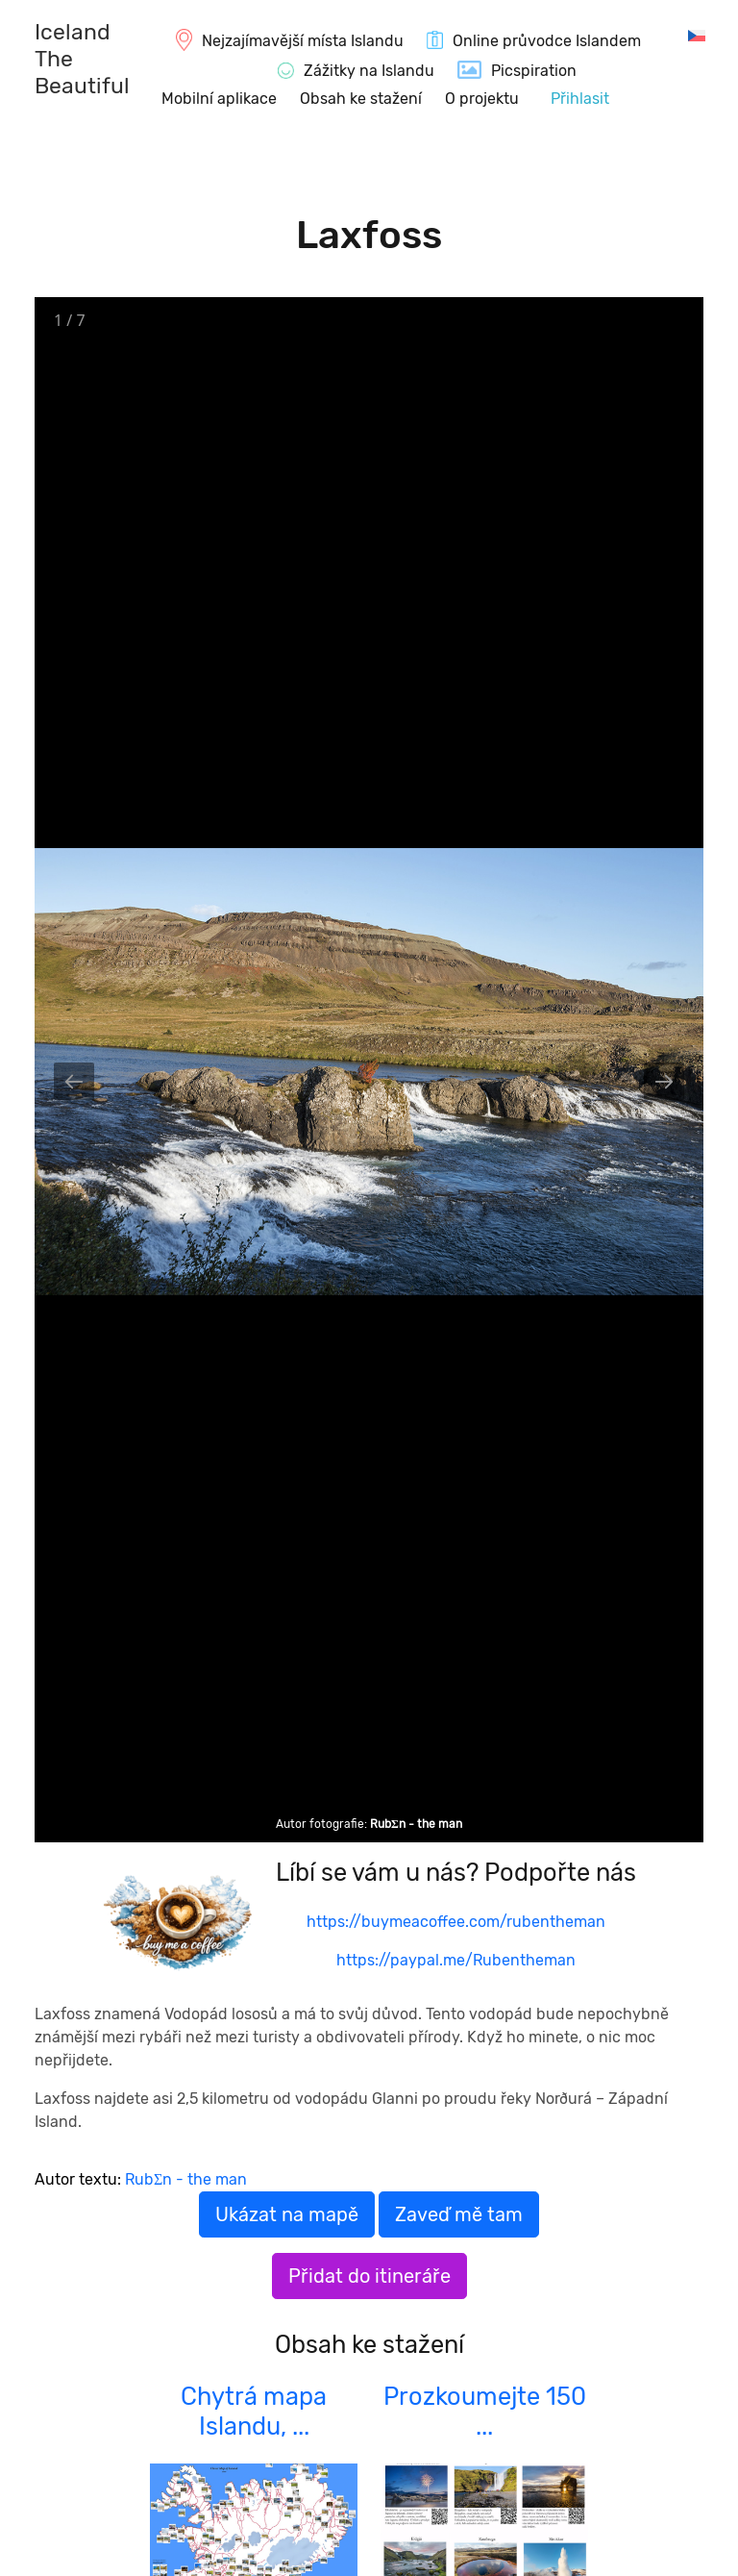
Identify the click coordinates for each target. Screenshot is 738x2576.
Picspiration (534, 71)
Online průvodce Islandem (547, 41)
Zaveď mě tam (459, 2214)
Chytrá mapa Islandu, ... (254, 2410)
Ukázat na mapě (286, 2214)
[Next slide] (664, 1081)
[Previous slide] (74, 1081)
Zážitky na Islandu (369, 71)
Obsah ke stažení (361, 98)
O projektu (482, 98)
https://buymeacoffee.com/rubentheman (456, 1922)
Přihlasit (580, 98)
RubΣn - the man (416, 1824)
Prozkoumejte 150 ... (484, 2410)
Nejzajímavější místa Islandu (303, 41)
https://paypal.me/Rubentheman (456, 1960)
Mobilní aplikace (219, 98)
